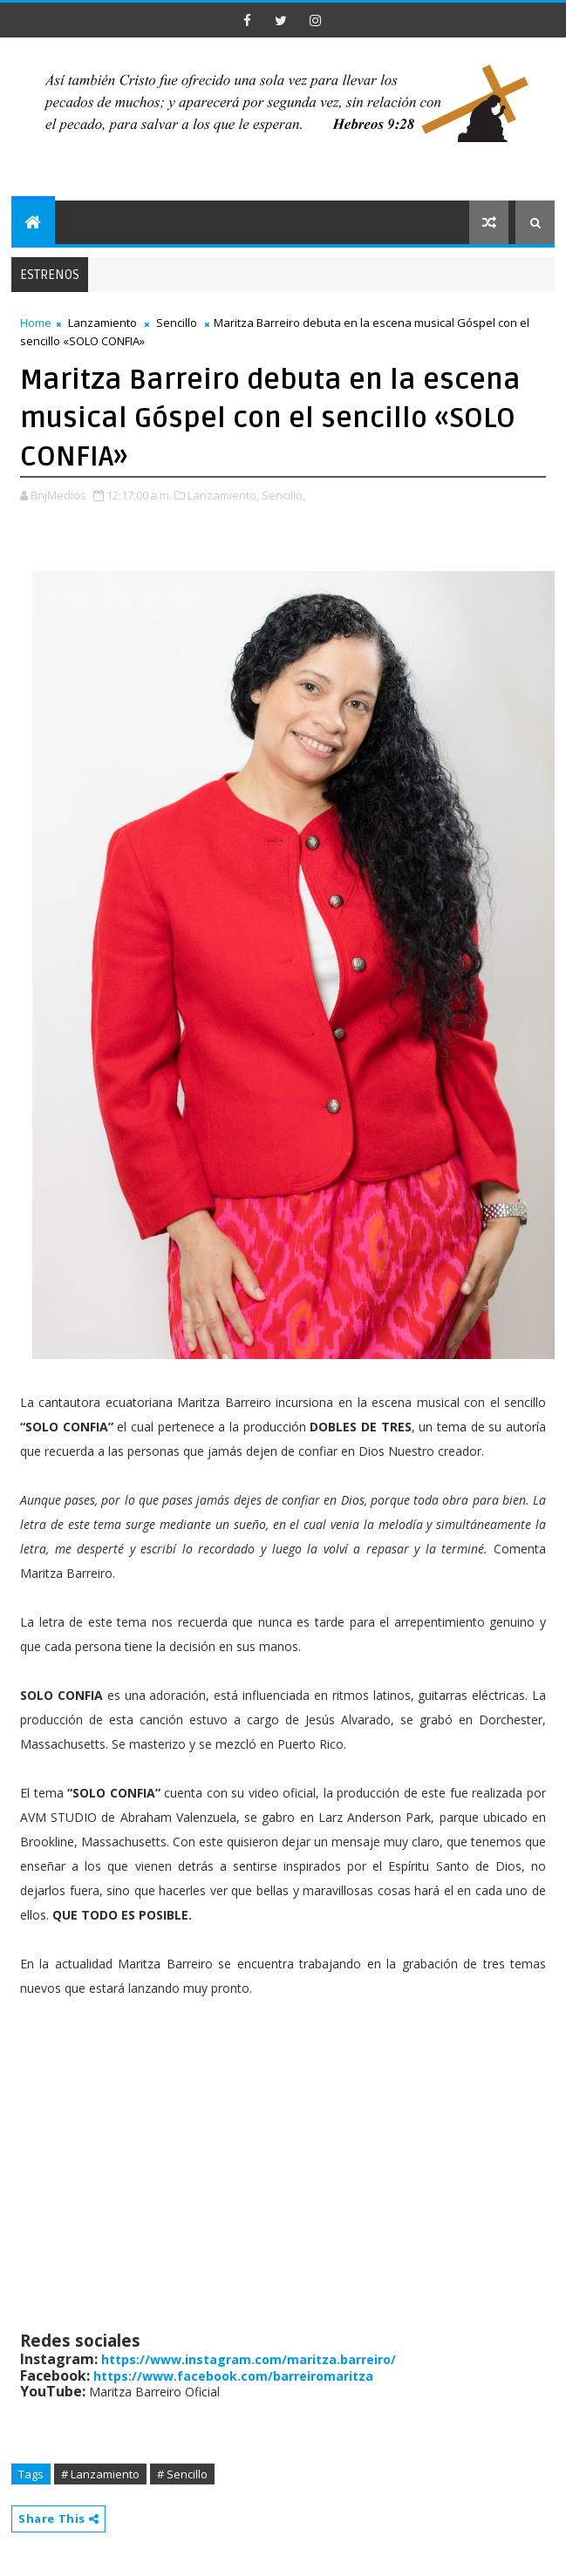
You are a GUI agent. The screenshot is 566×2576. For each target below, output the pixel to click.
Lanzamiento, (223, 495)
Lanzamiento (102, 322)
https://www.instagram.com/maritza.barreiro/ (248, 2359)
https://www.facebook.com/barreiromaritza (233, 2376)
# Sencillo (182, 2474)
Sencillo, (283, 495)
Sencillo (176, 322)
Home (35, 322)
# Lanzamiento (100, 2474)
